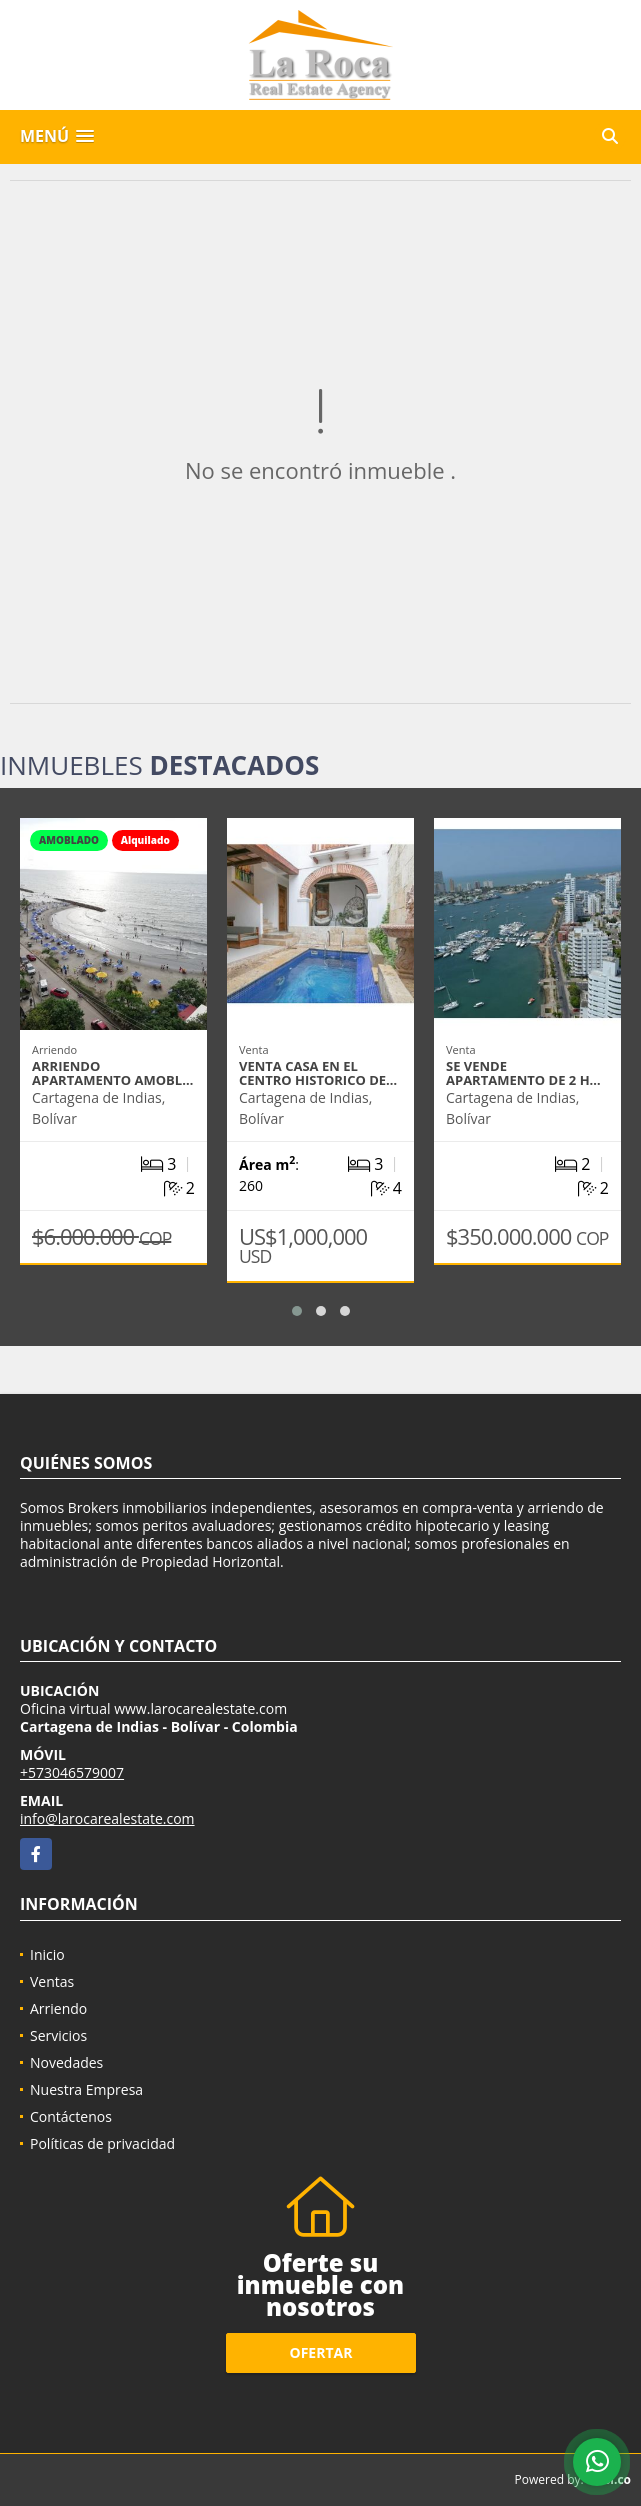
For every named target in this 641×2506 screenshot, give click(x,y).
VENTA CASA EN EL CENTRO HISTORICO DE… (318, 1073)
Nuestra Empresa (86, 2089)
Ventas (52, 1981)
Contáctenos (71, 2116)
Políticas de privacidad (102, 2143)
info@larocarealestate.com (107, 1818)
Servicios (58, 2035)
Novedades (66, 2062)
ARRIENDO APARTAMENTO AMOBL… (112, 1073)
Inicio (47, 1954)
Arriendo (58, 2008)
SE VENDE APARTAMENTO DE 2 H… (523, 1073)
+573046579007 (72, 1772)
